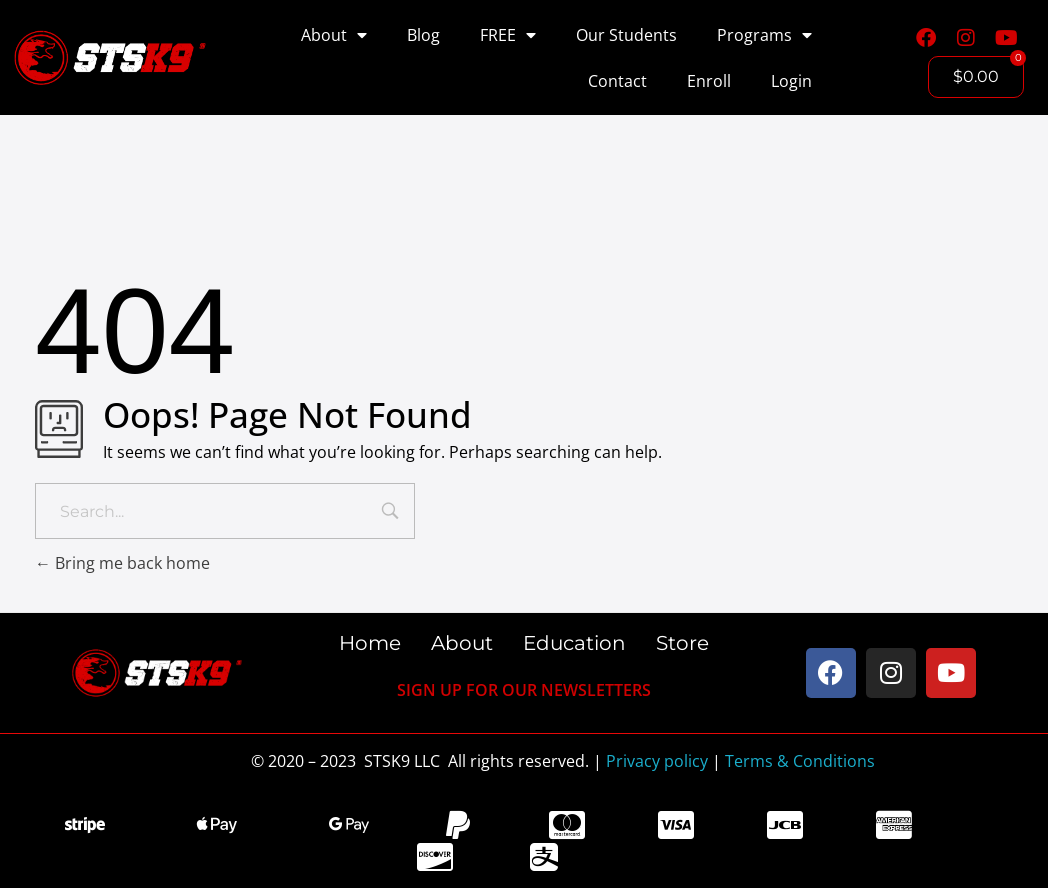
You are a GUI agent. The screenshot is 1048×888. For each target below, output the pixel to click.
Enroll (709, 81)
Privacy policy (657, 761)
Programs (764, 35)
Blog (423, 35)
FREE (508, 35)
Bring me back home (122, 563)
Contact (617, 81)
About (334, 35)
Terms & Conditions (800, 761)
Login (791, 81)
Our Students (626, 35)
